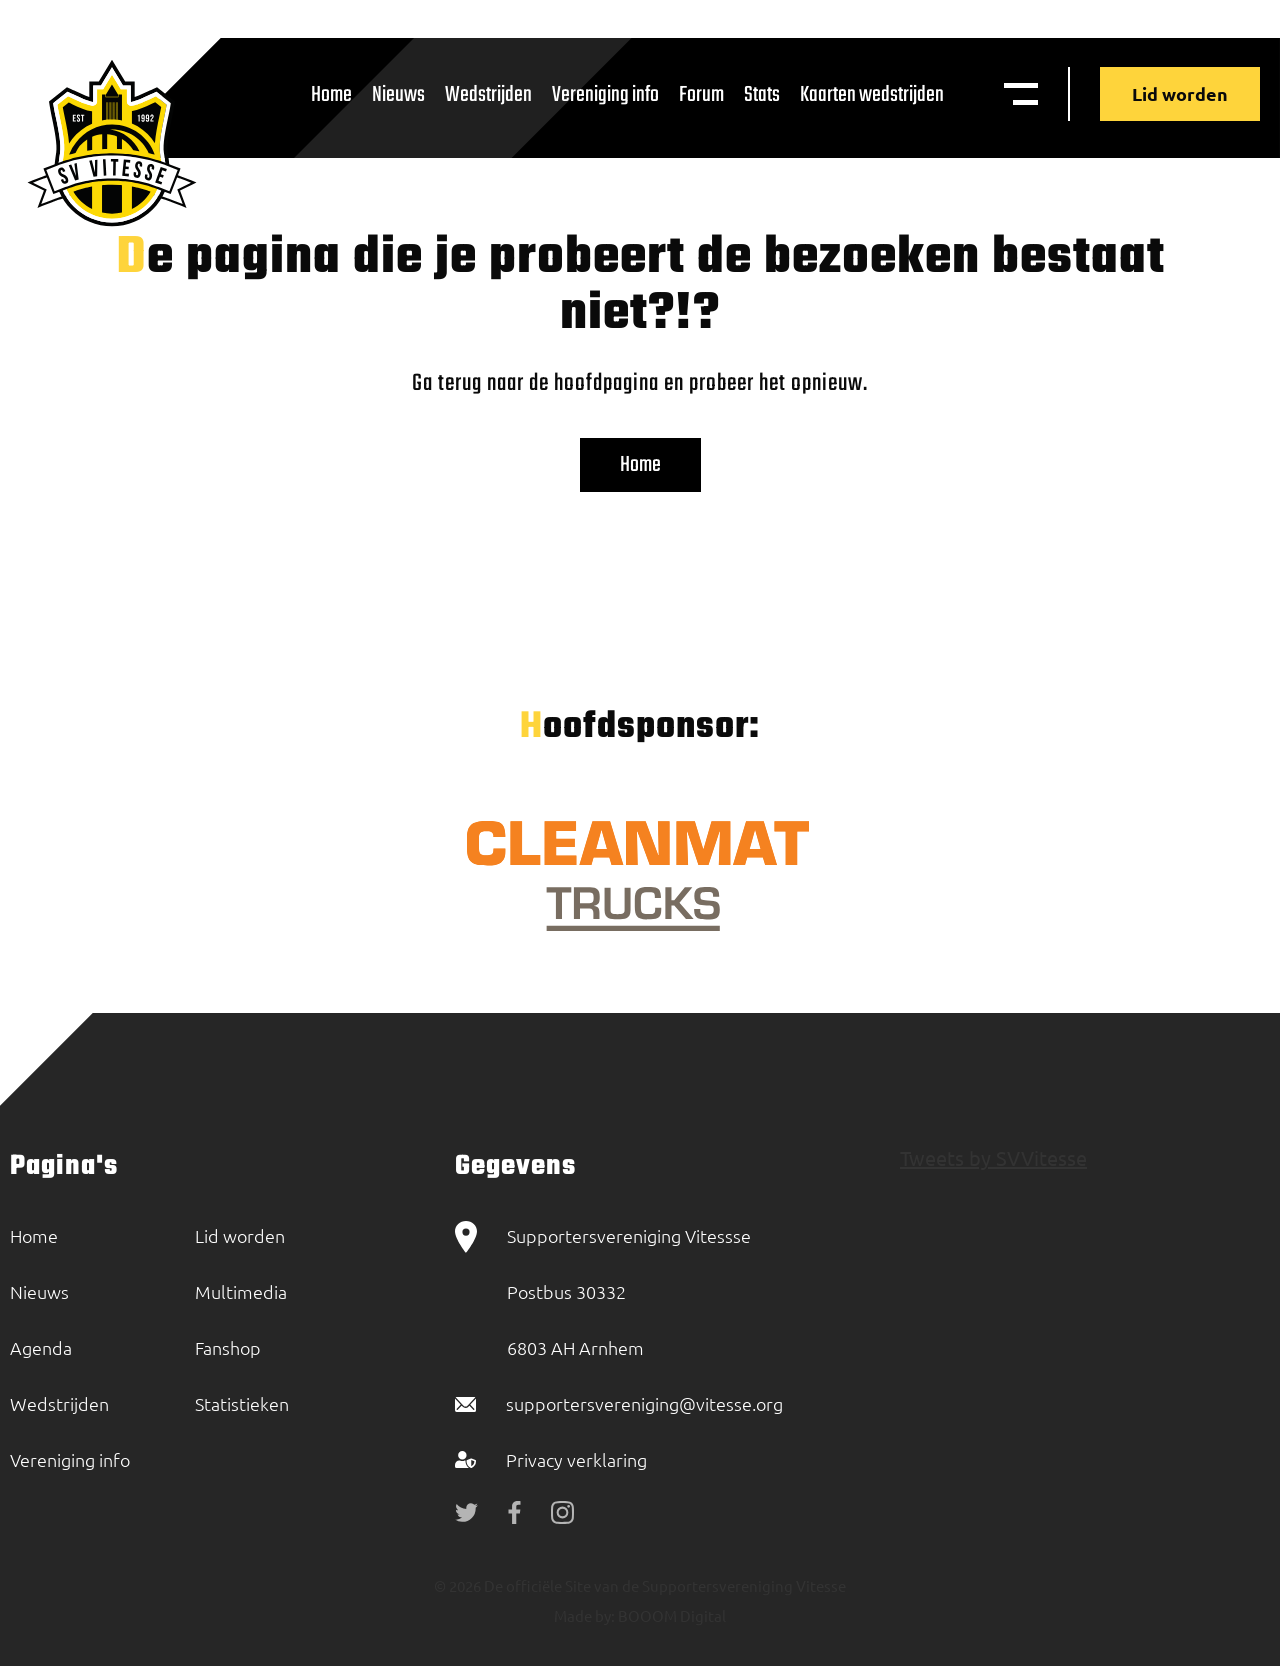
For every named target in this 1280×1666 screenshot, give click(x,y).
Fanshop (228, 1347)
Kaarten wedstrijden (872, 95)
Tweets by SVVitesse (993, 1157)
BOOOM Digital (670, 1615)
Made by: (584, 1615)
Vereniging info (605, 95)
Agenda (41, 1347)
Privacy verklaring (576, 1459)
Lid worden (1180, 93)
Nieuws (398, 95)
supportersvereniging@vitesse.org (644, 1403)
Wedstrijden (488, 95)
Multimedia (241, 1291)
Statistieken (242, 1403)
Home (331, 95)
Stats (762, 95)
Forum (701, 95)
